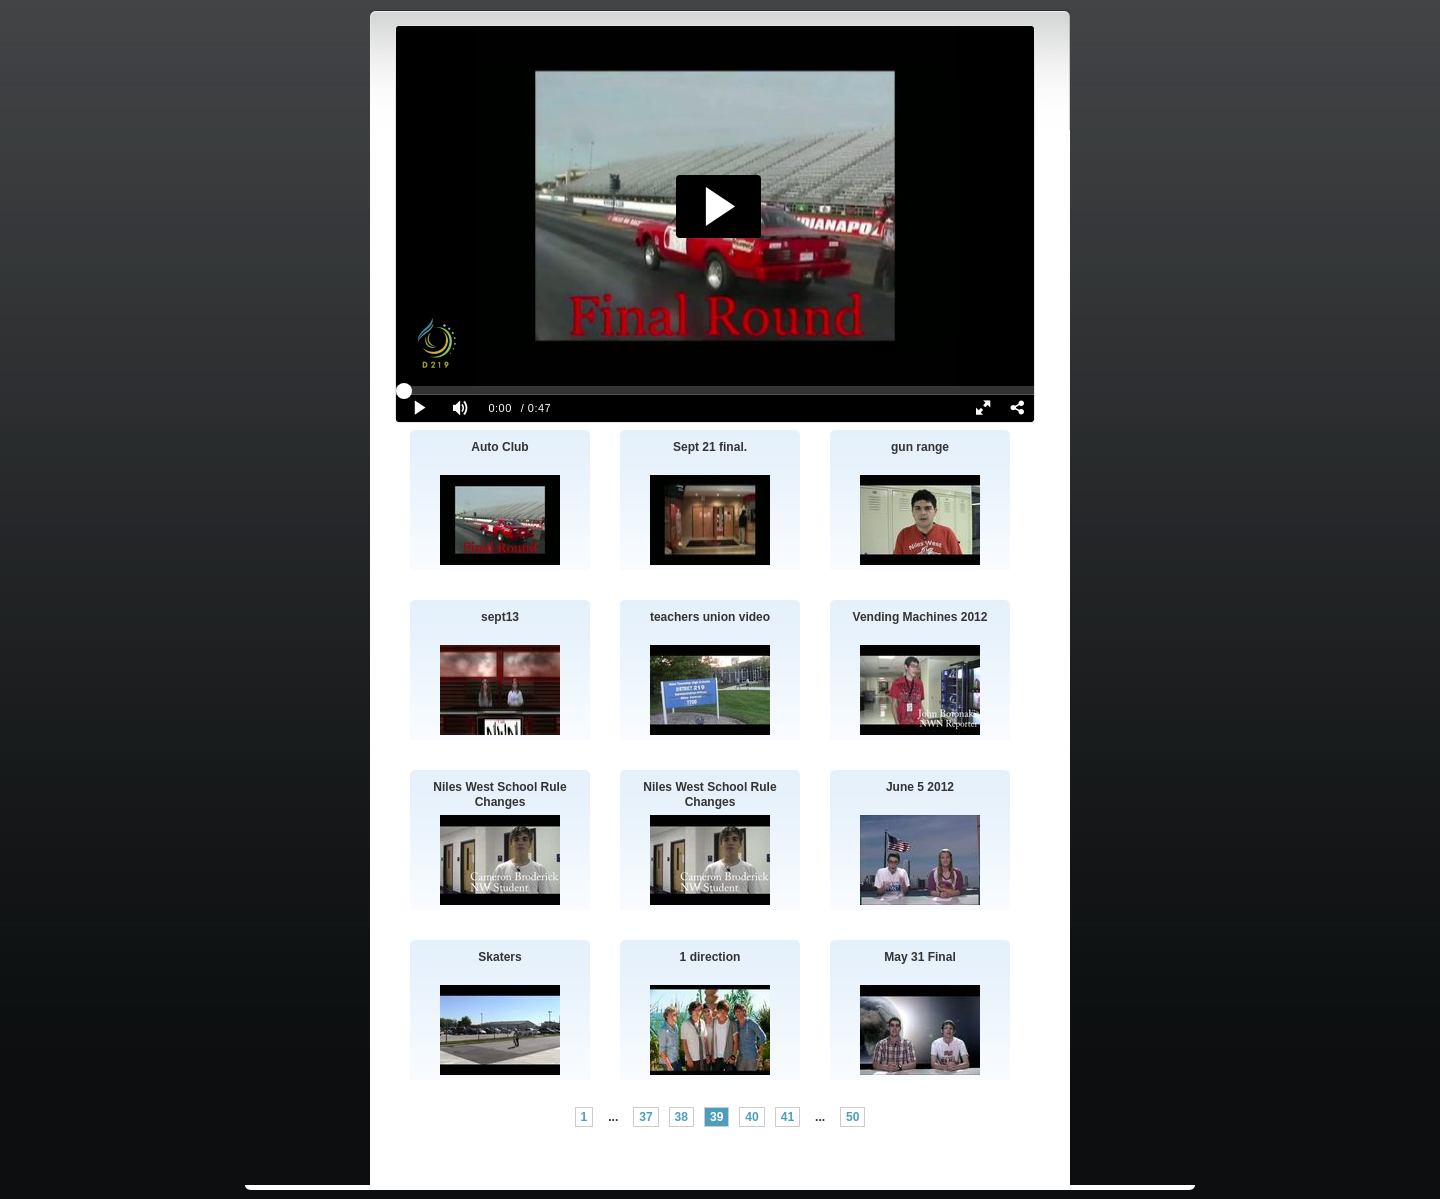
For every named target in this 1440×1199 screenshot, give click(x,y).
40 (751, 1117)
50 (852, 1117)
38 (681, 1117)
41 (787, 1117)
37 (645, 1117)
